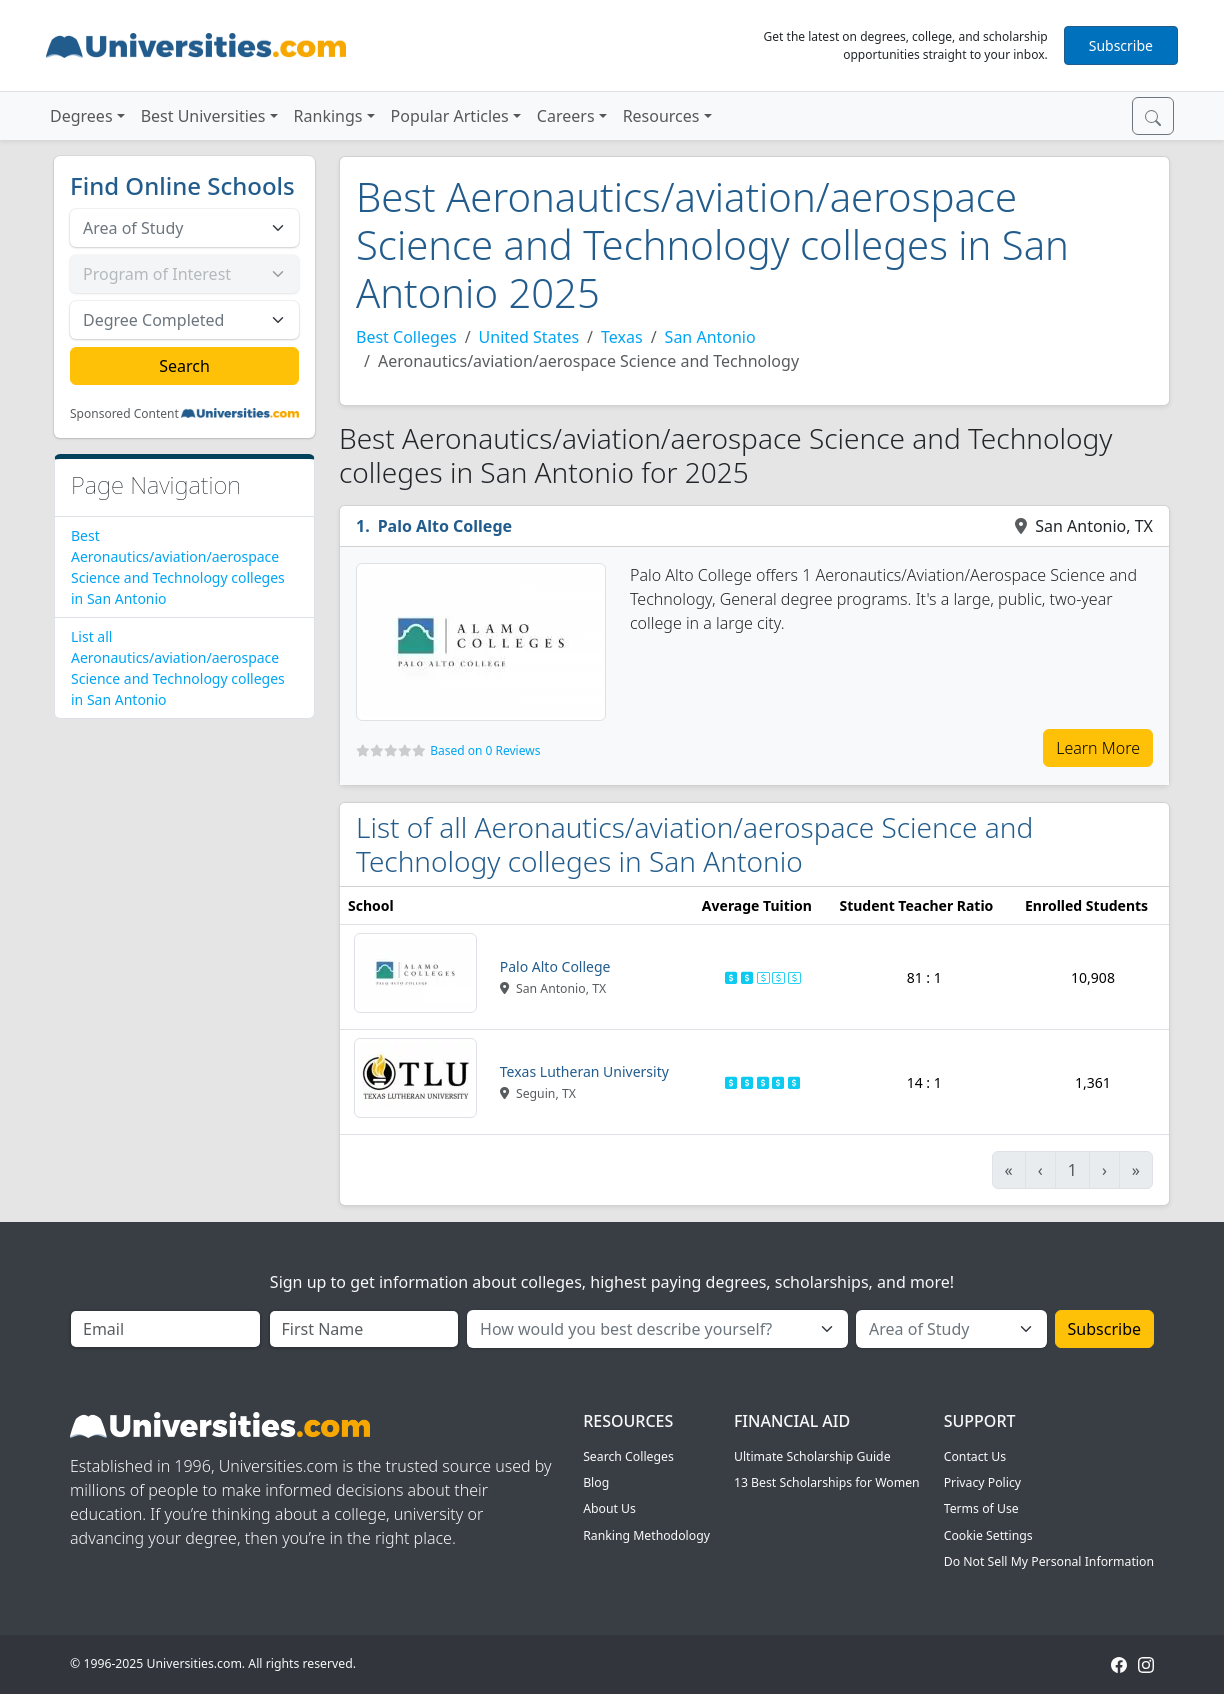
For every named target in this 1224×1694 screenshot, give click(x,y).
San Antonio (710, 337)
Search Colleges (628, 1456)
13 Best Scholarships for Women (827, 1482)
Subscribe (1121, 45)
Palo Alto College (445, 526)
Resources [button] (661, 116)
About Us (609, 1508)
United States (529, 337)
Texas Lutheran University (584, 1071)
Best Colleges (406, 337)
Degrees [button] (81, 116)
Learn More (1098, 748)
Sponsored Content (124, 414)
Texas (622, 337)
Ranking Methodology (646, 1535)
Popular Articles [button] (450, 116)
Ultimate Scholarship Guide (812, 1456)
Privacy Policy (982, 1482)
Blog (596, 1482)
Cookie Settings (988, 1535)
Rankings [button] (328, 116)
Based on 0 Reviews (485, 750)
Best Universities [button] (203, 116)
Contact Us (975, 1456)
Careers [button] (566, 116)
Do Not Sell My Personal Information (1049, 1561)
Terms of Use (981, 1508)
